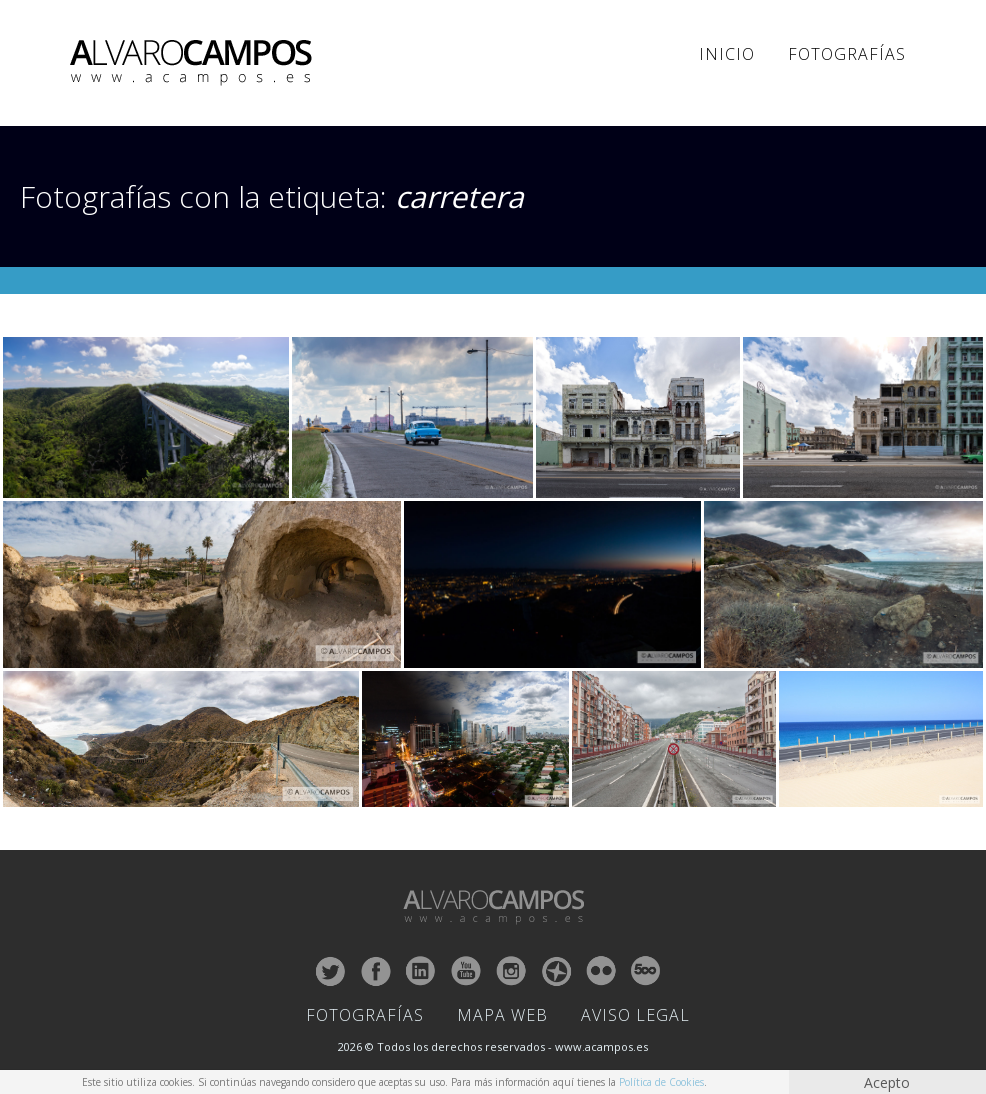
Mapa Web (502, 1015)
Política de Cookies (661, 1082)
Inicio (727, 54)
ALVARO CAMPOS (194, 63)
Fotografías (847, 54)
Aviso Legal (635, 1015)
